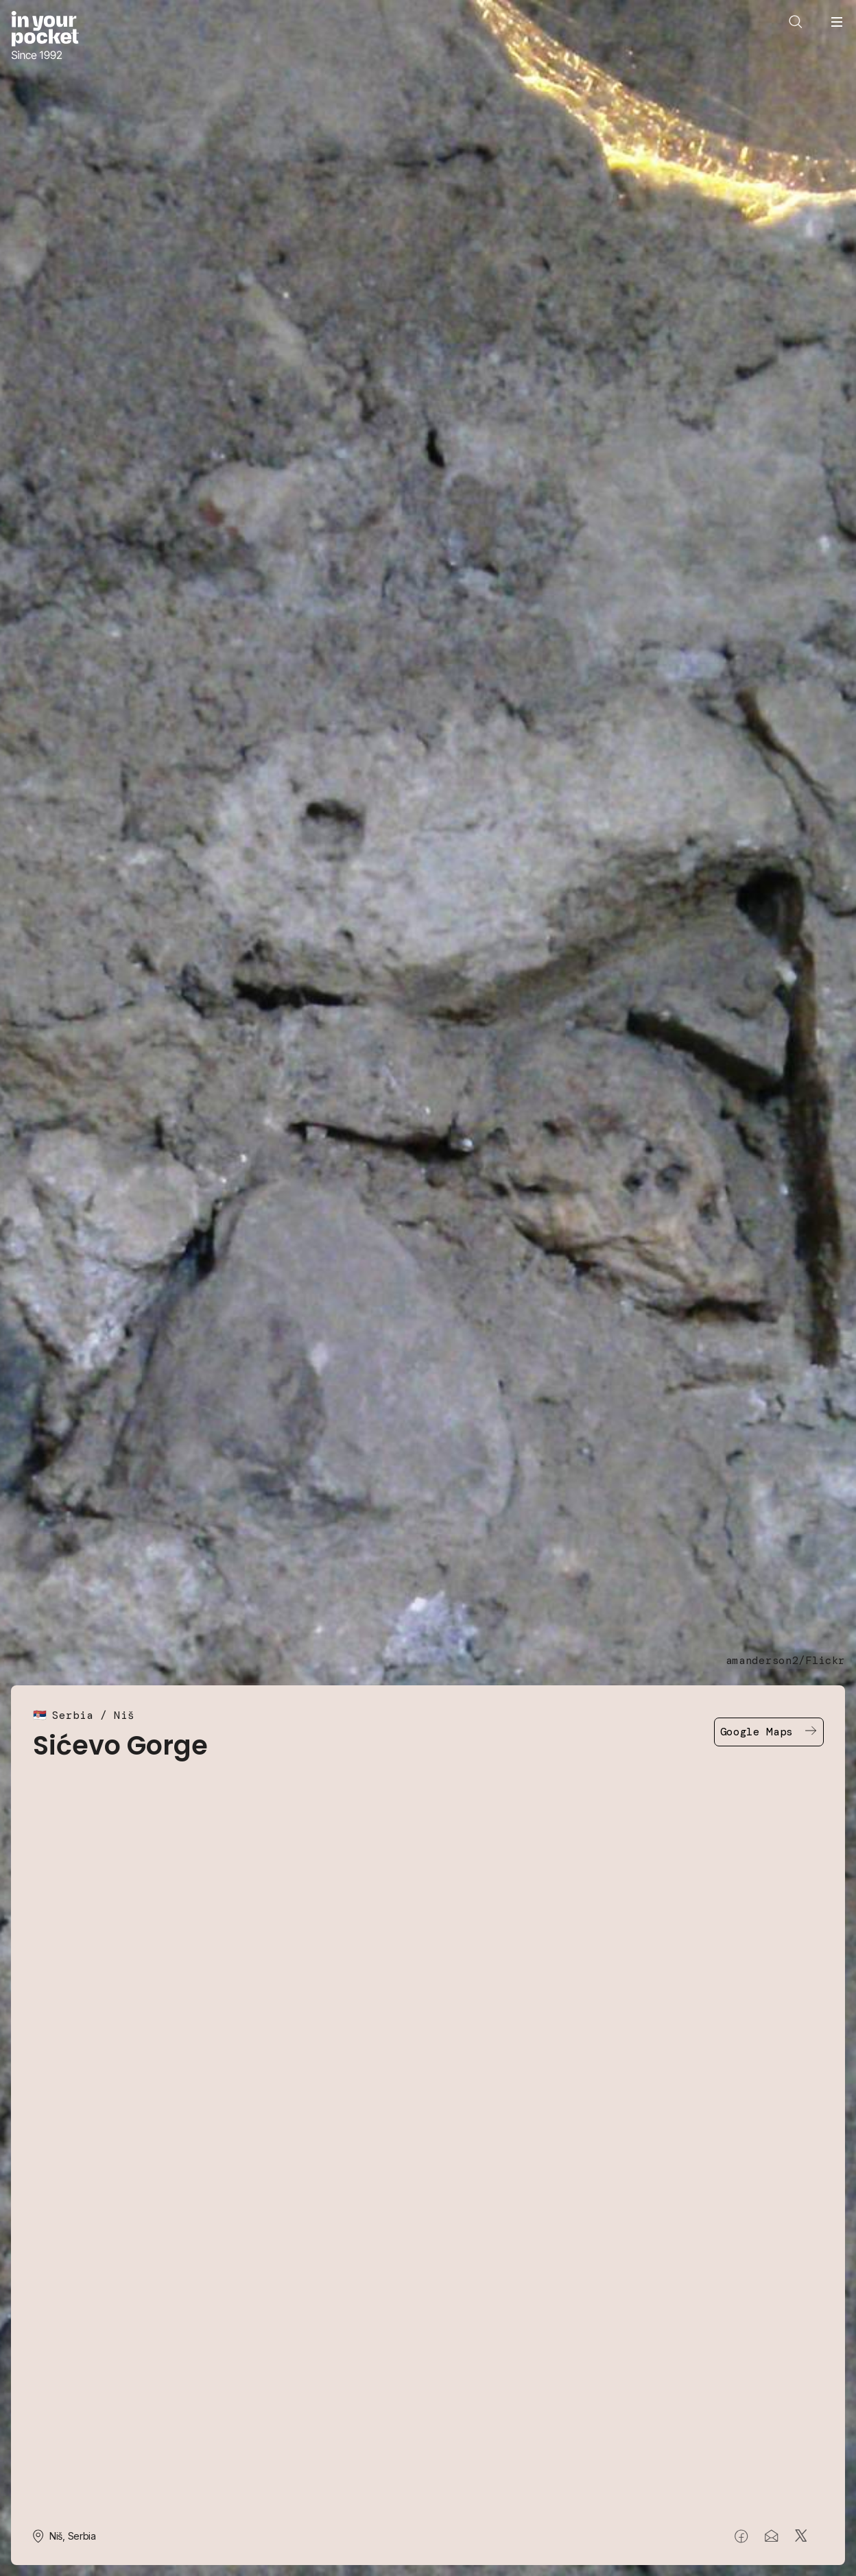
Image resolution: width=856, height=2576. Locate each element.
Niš (124, 1715)
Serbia (72, 1715)
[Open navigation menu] (837, 22)
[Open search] (796, 22)
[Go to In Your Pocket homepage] (45, 36)
